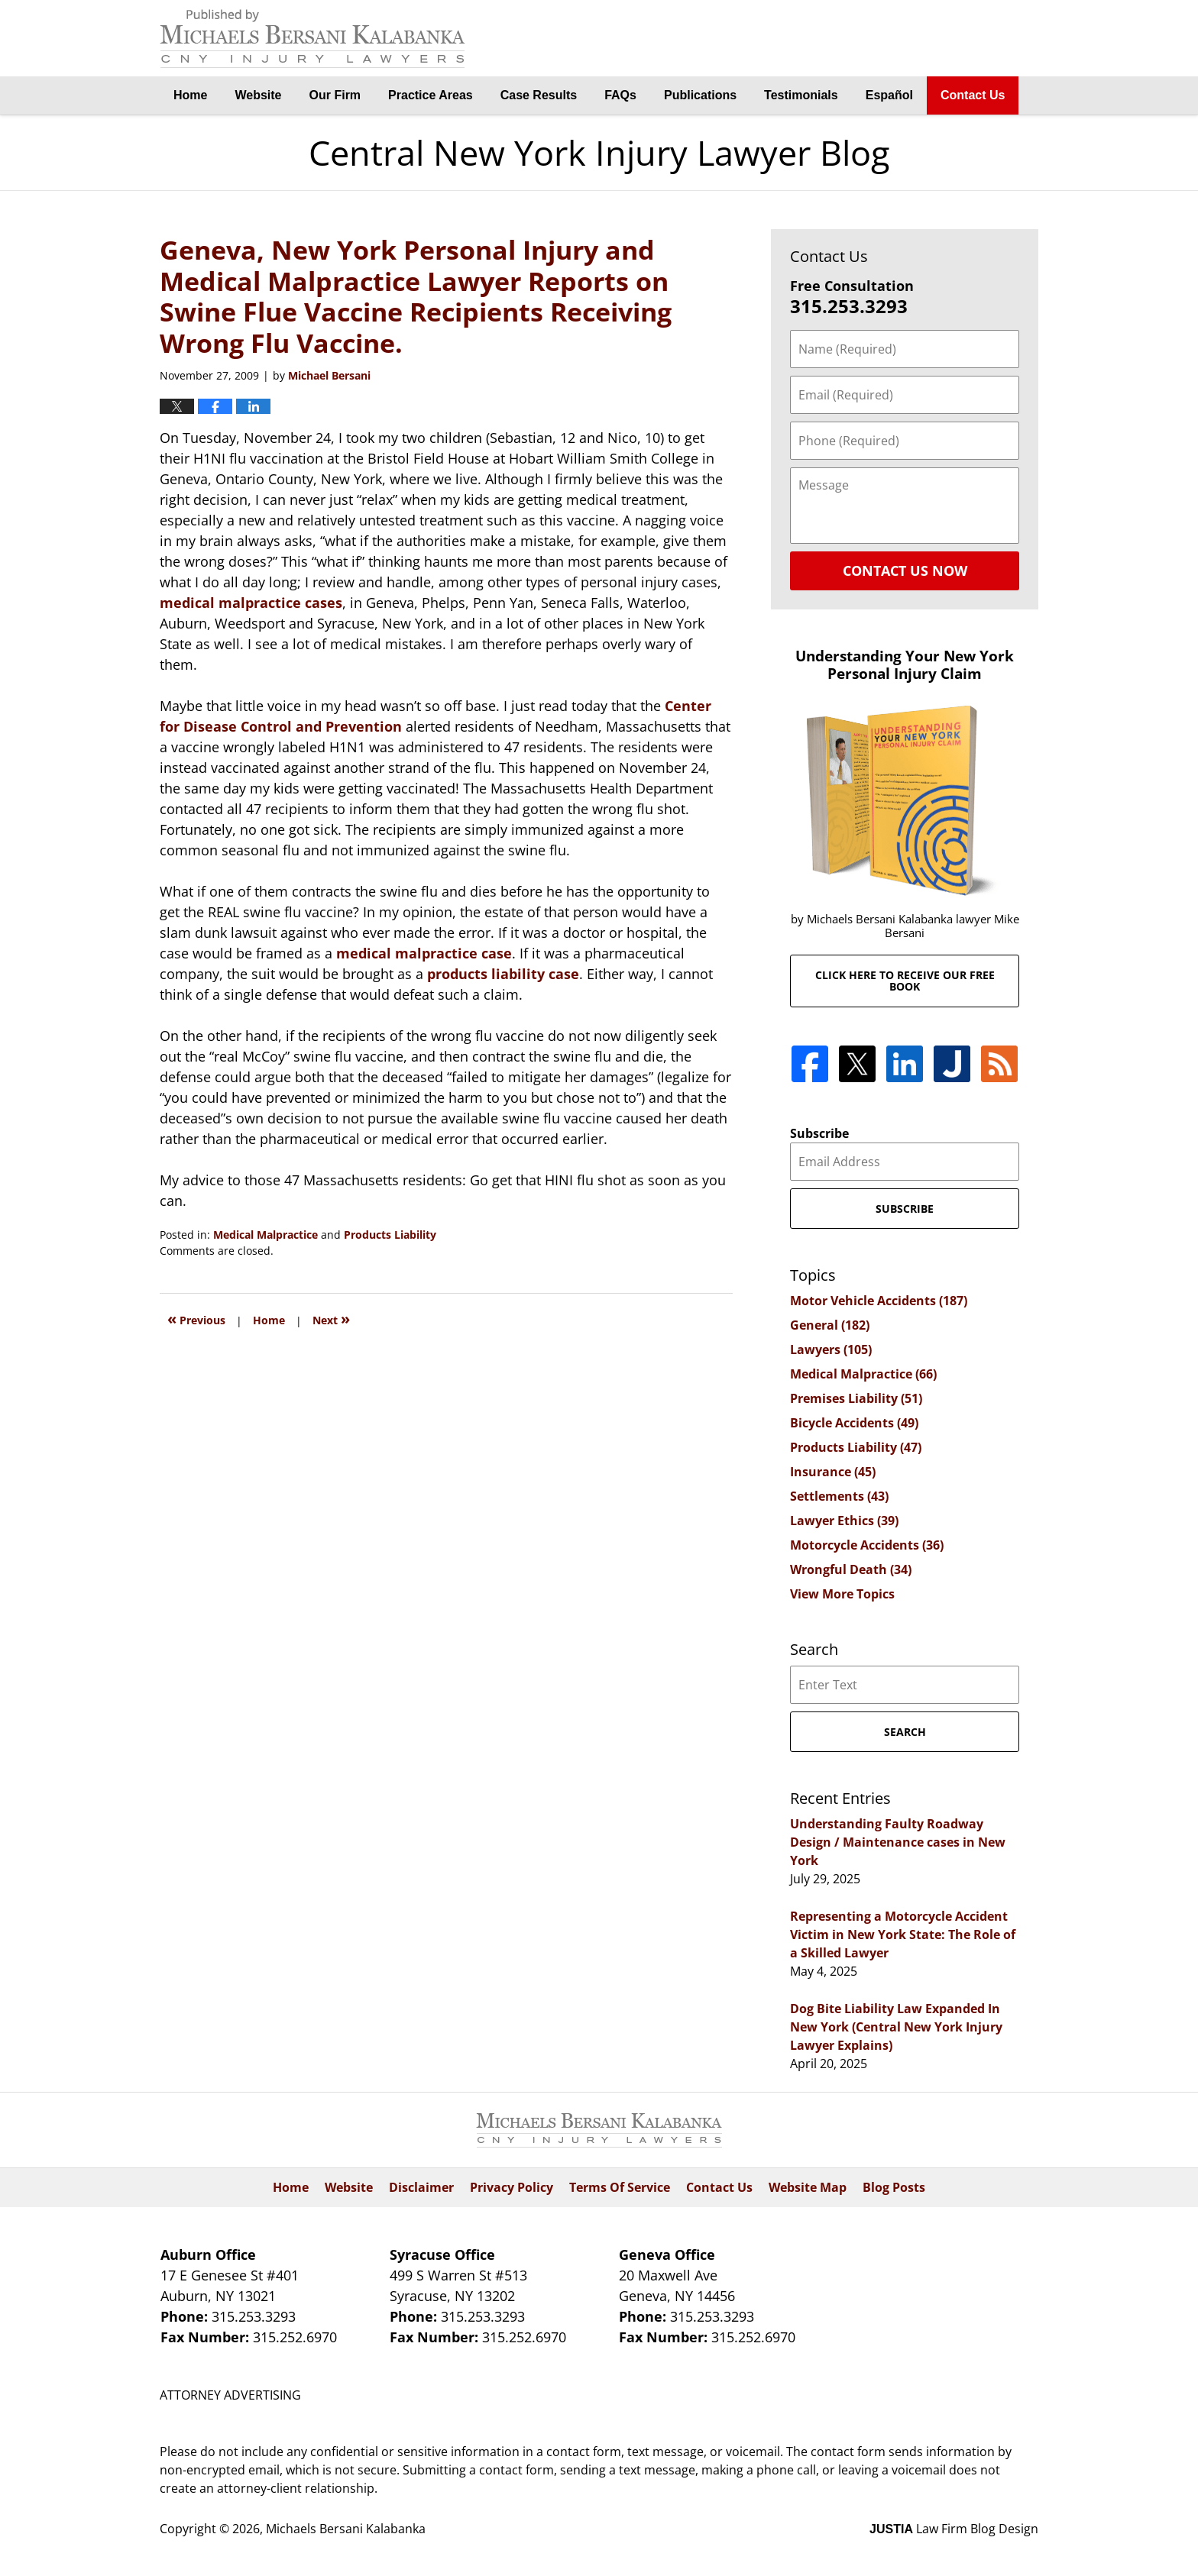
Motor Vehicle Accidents (878, 1300)
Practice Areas (430, 95)
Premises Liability (856, 1398)
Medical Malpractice (265, 1234)
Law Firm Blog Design (953, 2528)
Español (889, 95)
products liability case (503, 974)
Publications (700, 95)
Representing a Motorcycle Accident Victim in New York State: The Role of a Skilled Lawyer (902, 1934)
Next (331, 1318)
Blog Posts (894, 2187)
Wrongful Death (850, 1569)
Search (905, 1731)
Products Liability (390, 1234)
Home (190, 95)
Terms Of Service (619, 2187)
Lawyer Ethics (844, 1520)
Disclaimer (421, 2187)
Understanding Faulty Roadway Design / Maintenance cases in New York (897, 1842)
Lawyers (831, 1349)
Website (258, 95)
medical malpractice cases (251, 602)
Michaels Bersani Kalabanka (346, 2528)
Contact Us (973, 95)
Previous (196, 1318)
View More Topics (842, 1593)
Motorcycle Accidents (867, 1545)
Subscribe (819, 1133)
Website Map (808, 2187)
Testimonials (801, 95)
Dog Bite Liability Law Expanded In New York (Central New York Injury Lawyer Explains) (896, 2027)
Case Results (539, 95)
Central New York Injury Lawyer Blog (312, 38)
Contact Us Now (905, 570)
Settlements (839, 1496)
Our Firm (335, 95)
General (829, 1325)
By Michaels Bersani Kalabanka (962, 39)
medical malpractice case (424, 953)
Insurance (833, 1471)
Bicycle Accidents (854, 1422)
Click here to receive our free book (905, 981)
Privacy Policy (511, 2187)
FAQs (620, 95)
